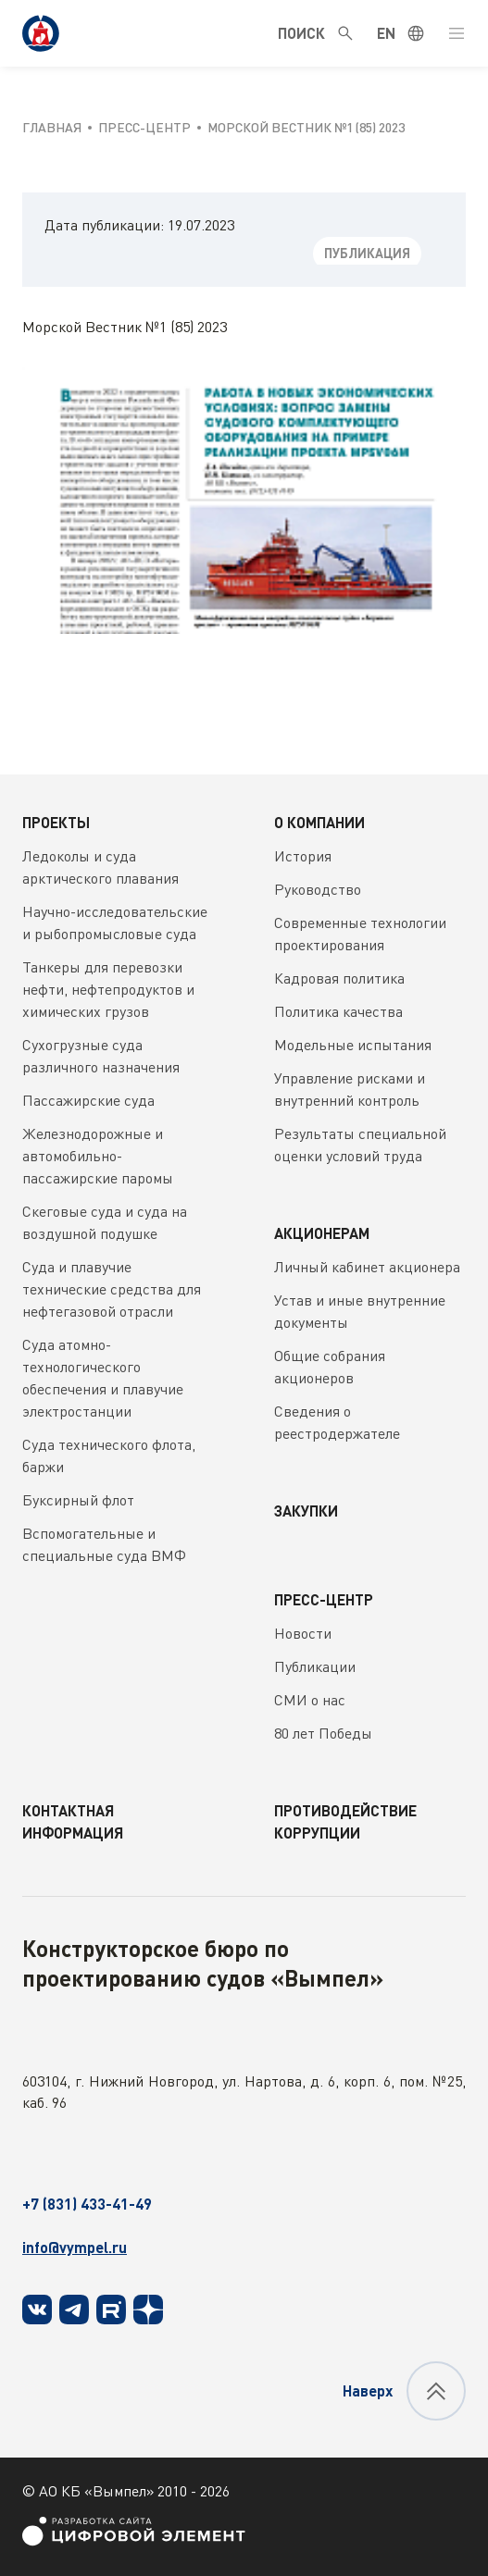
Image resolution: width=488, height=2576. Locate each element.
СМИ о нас (309, 1699)
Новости (303, 1633)
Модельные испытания (353, 1044)
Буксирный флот (78, 1500)
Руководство (317, 889)
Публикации (315, 1666)
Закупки (306, 1510)
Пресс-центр (323, 1599)
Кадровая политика (339, 978)
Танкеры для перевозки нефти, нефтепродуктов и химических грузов (108, 989)
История (303, 856)
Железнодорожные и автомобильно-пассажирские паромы (97, 1155)
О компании (319, 822)
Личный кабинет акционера (367, 1266)
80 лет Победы (323, 1733)
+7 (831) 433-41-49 (87, 2203)
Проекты (56, 822)
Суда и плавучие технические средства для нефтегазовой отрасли (111, 1288)
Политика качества (338, 1011)
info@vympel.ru (74, 2247)
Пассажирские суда (88, 1100)
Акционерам (321, 1233)
